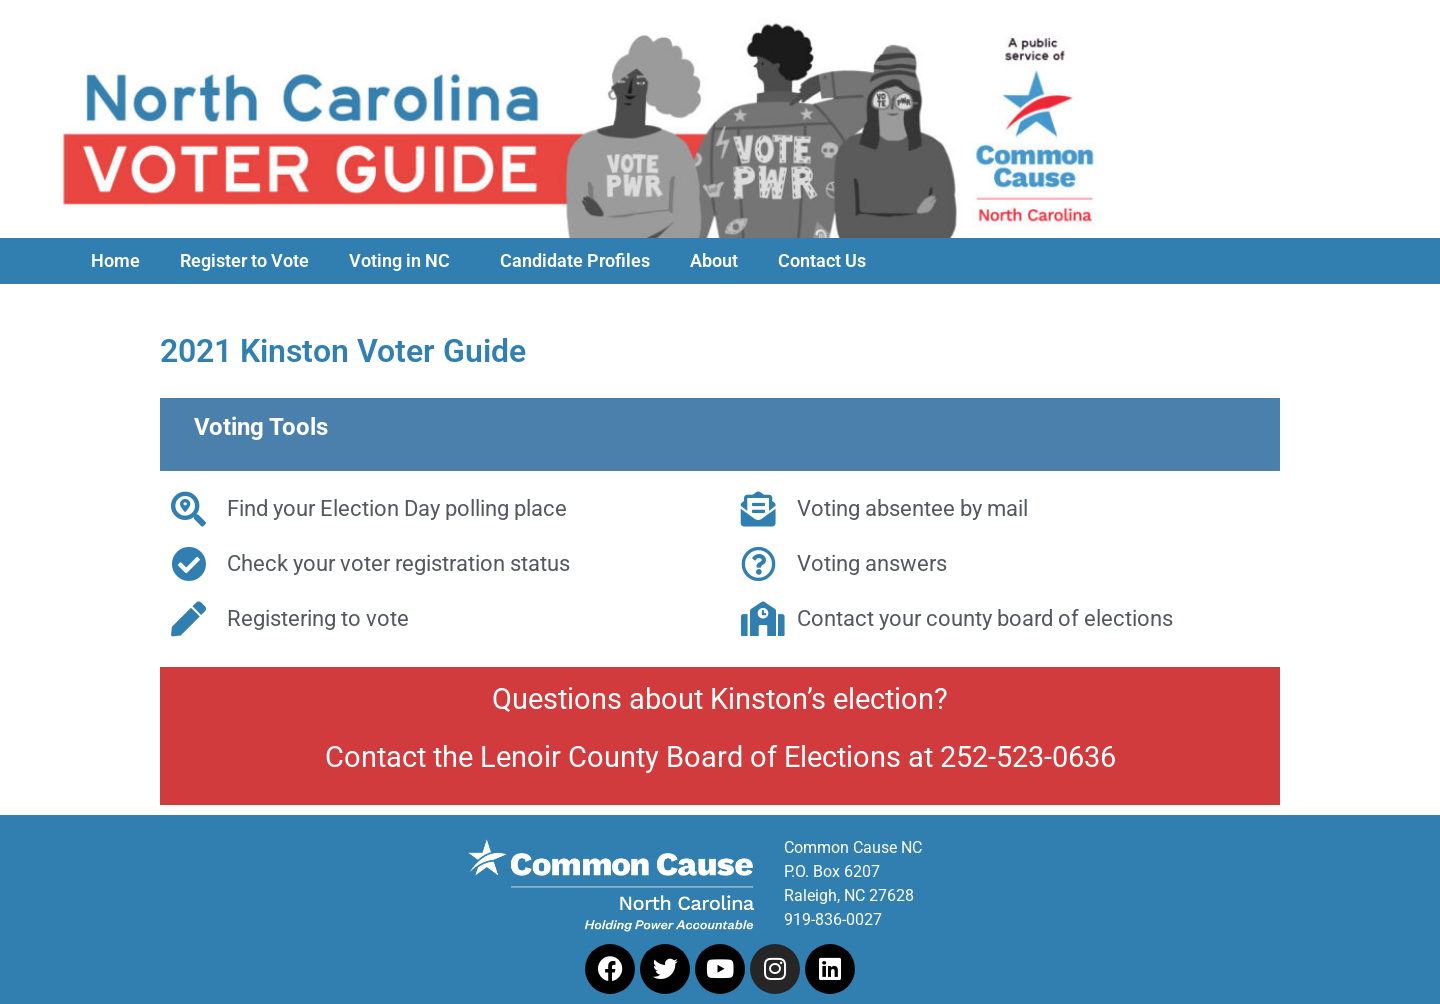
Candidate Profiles (575, 261)
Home (115, 261)
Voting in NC (404, 261)
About (714, 261)
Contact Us (822, 261)
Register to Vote (244, 261)
